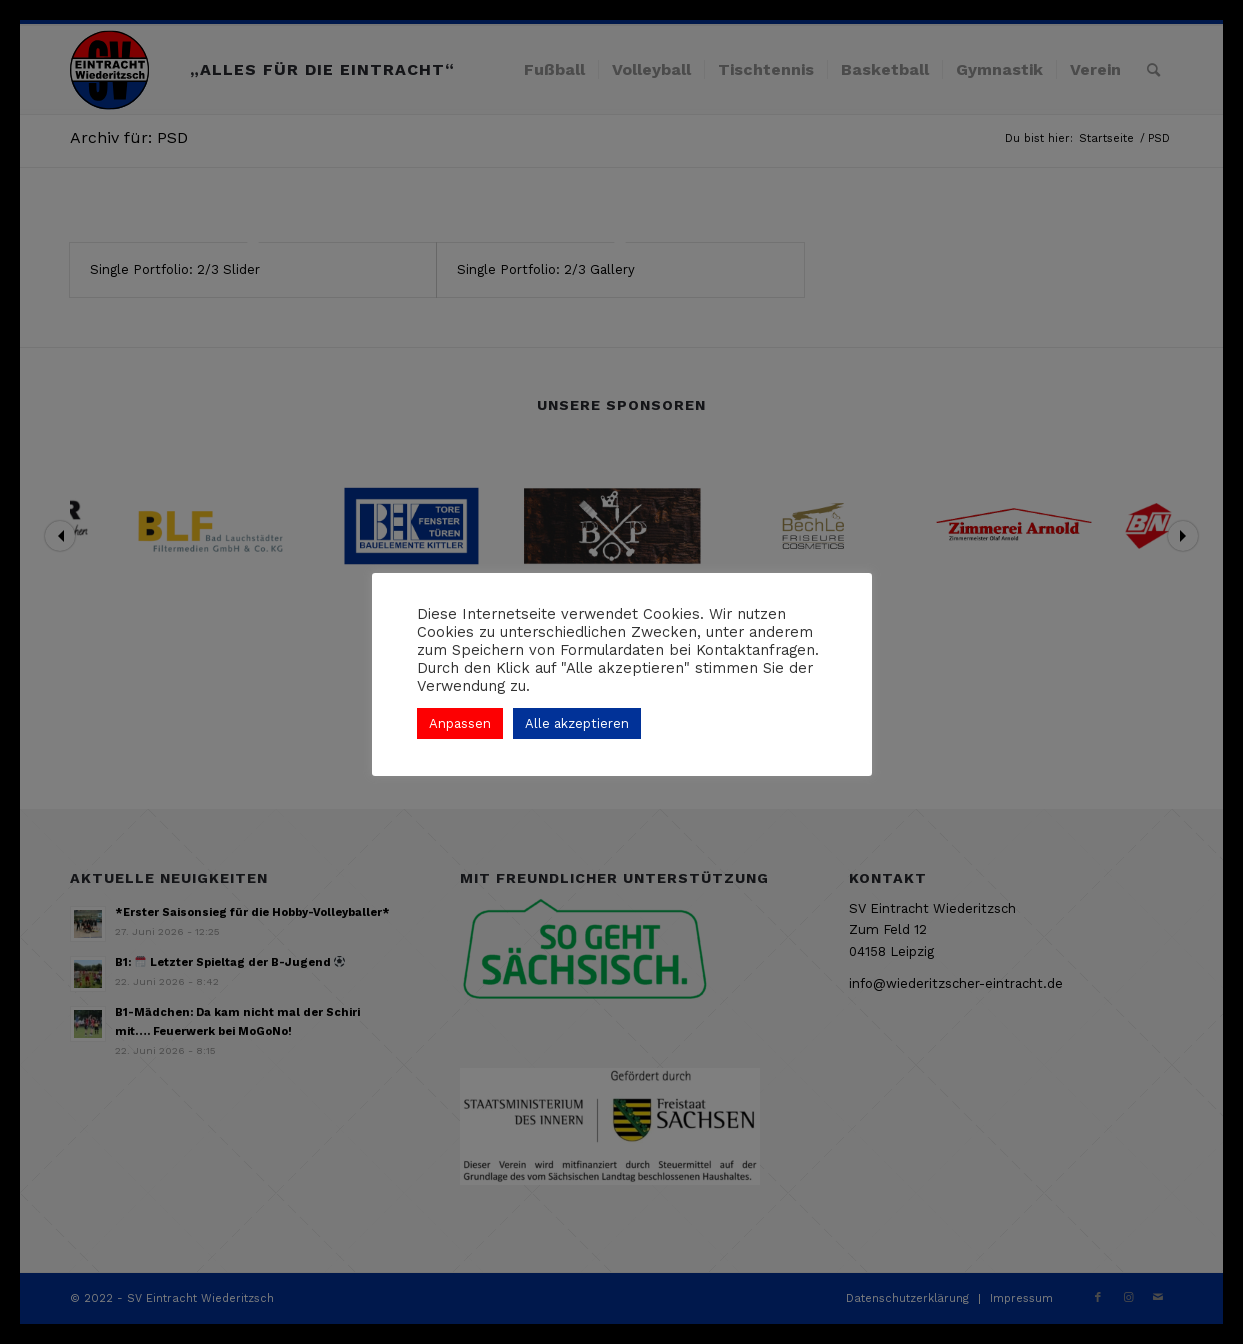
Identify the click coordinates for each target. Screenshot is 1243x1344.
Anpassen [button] (460, 723)
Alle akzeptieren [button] (577, 723)
